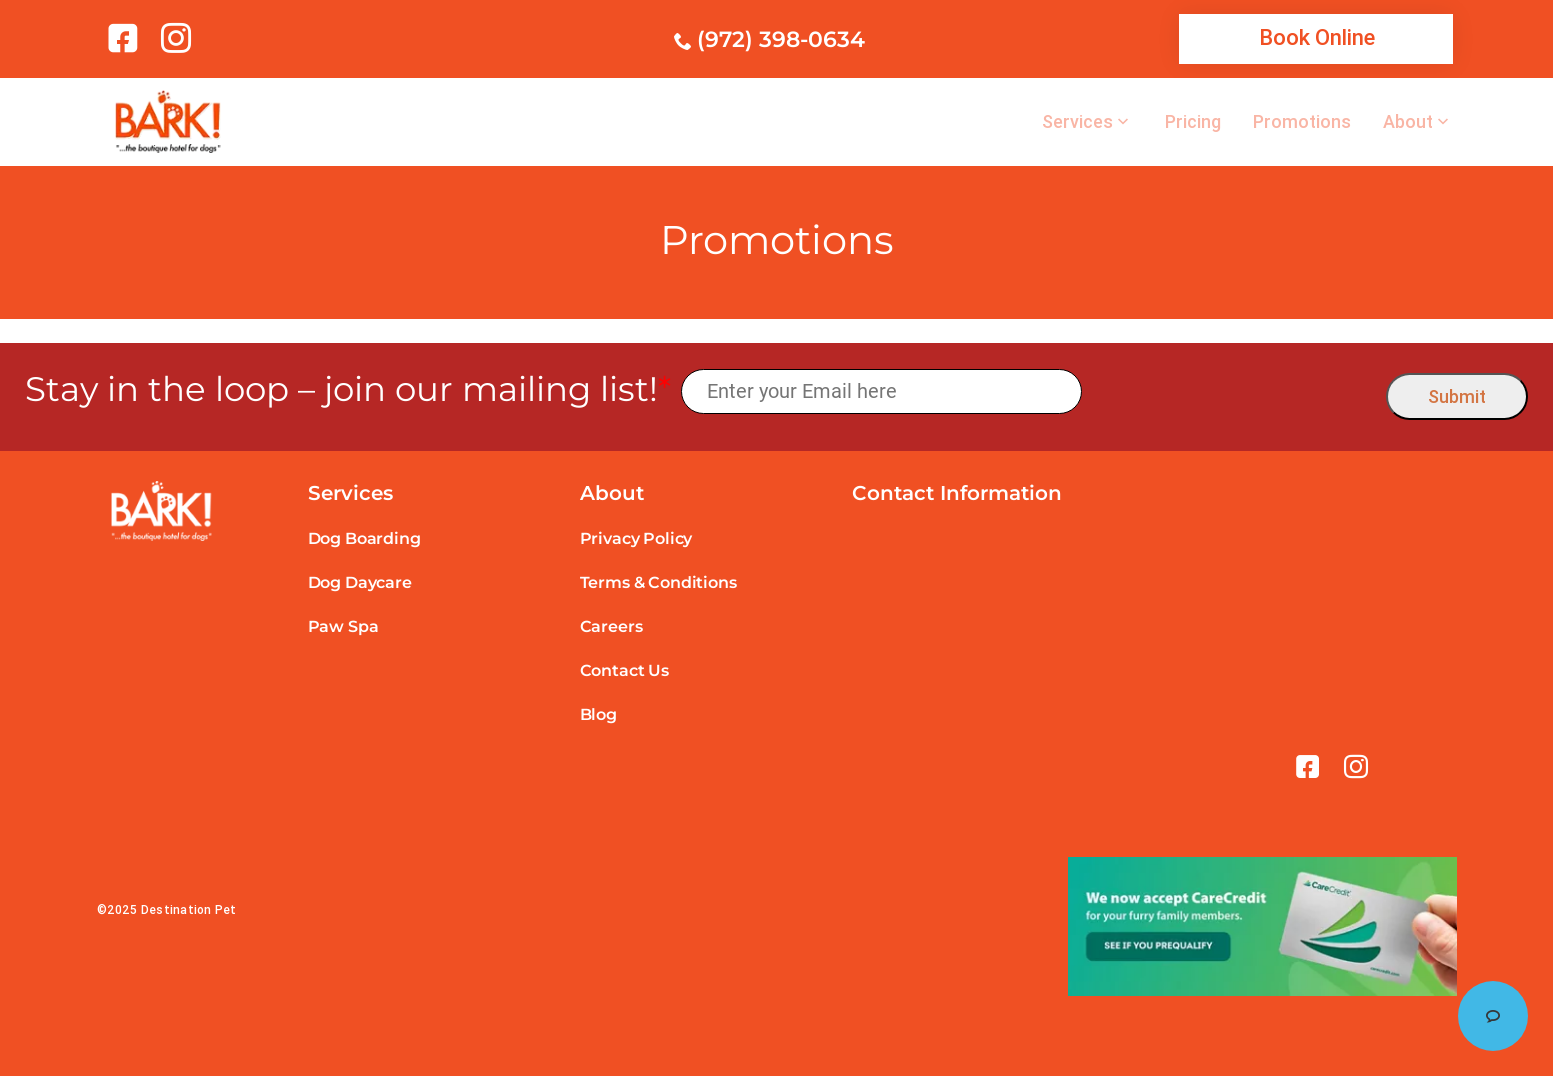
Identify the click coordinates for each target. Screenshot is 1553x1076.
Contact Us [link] (624, 670)
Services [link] (1077, 122)
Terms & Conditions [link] (658, 582)
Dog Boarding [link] (364, 538)
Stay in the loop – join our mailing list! (348, 389)
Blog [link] (598, 714)
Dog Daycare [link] (360, 582)
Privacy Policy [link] (636, 538)
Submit (1457, 396)
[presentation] (1234, 391)
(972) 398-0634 (781, 39)
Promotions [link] (1302, 122)
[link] (126, 38)
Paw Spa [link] (343, 626)
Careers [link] (611, 626)
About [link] (1408, 122)
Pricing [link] (1193, 122)
